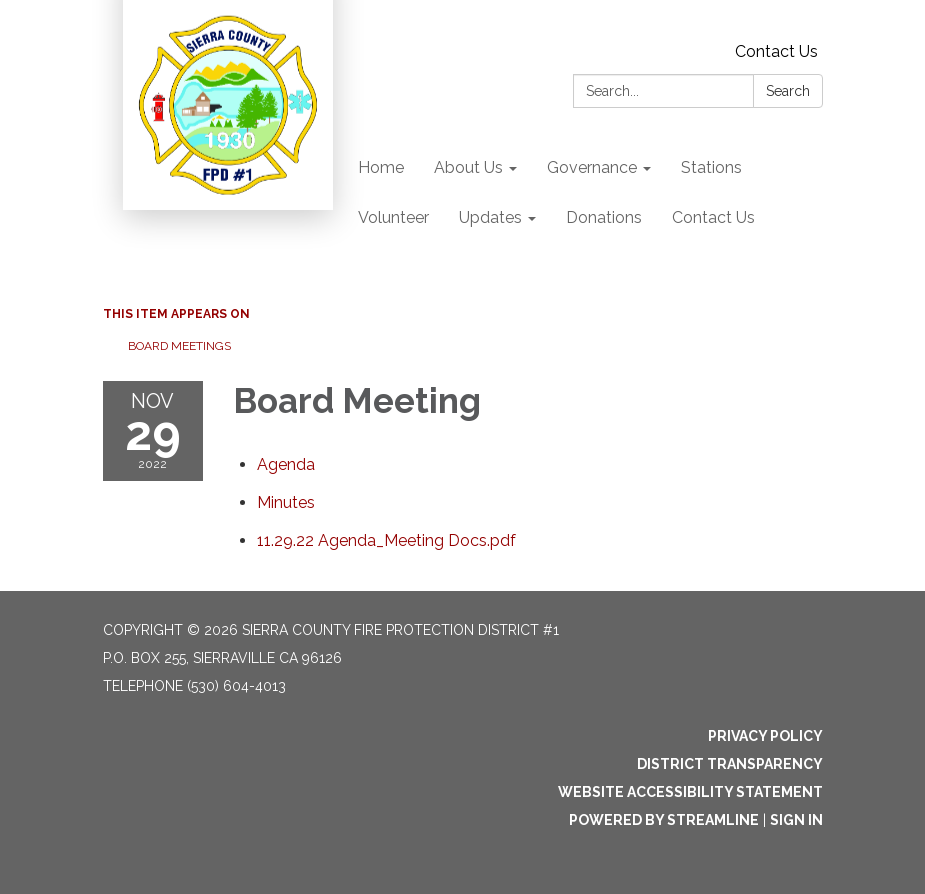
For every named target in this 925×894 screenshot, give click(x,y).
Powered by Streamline (664, 820)
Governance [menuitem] (592, 167)
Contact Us (776, 51)
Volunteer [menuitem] (393, 217)
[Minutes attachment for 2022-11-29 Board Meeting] (286, 502)
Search (788, 91)
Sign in (796, 820)
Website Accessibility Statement (690, 792)
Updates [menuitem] (490, 217)
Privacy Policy (765, 736)
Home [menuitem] (381, 167)
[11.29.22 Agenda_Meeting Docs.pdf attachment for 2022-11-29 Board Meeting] (386, 540)
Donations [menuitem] (604, 217)
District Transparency (730, 764)
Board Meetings (179, 346)
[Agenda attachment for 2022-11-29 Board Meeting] (286, 464)
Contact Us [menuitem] (713, 217)
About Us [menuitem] (468, 167)
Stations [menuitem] (711, 167)
